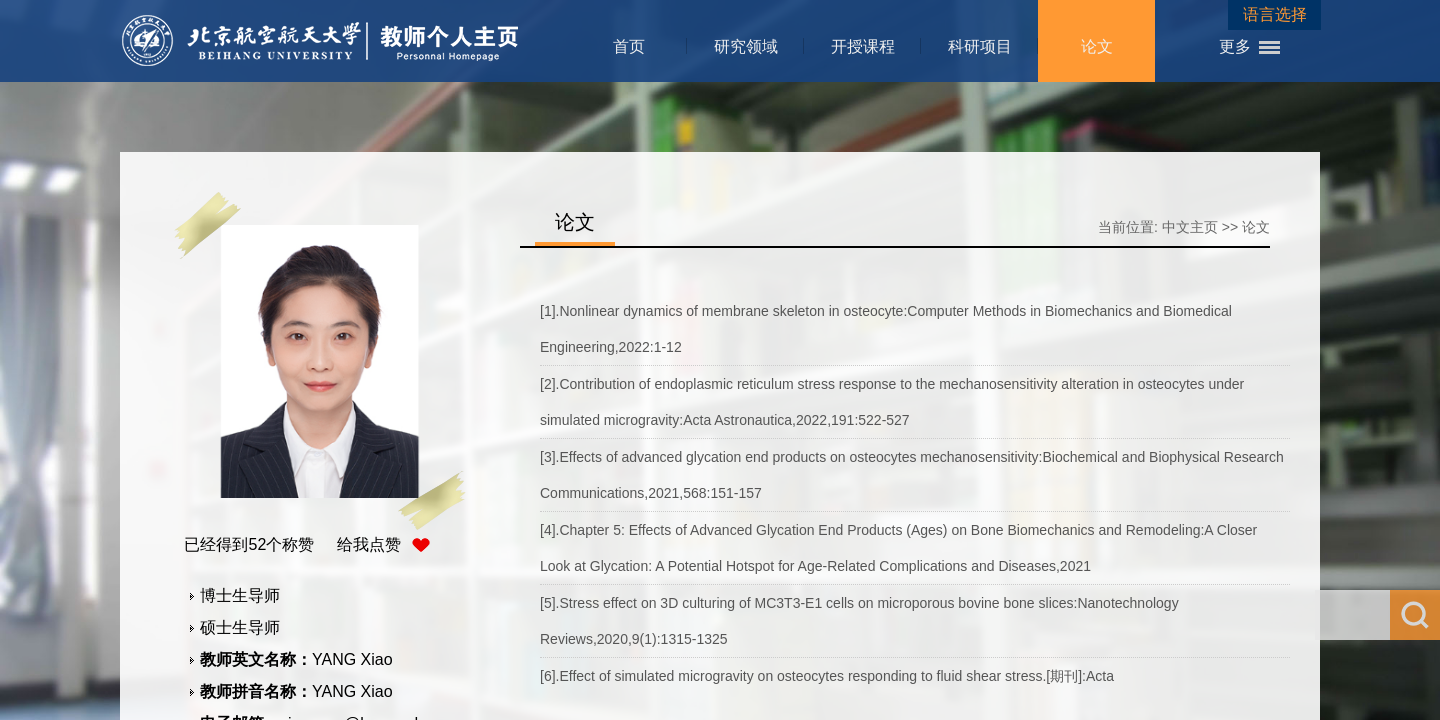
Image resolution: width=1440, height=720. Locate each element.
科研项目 (980, 46)
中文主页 (1190, 227)
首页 (629, 46)
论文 (1097, 46)
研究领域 (746, 46)
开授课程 (863, 46)
